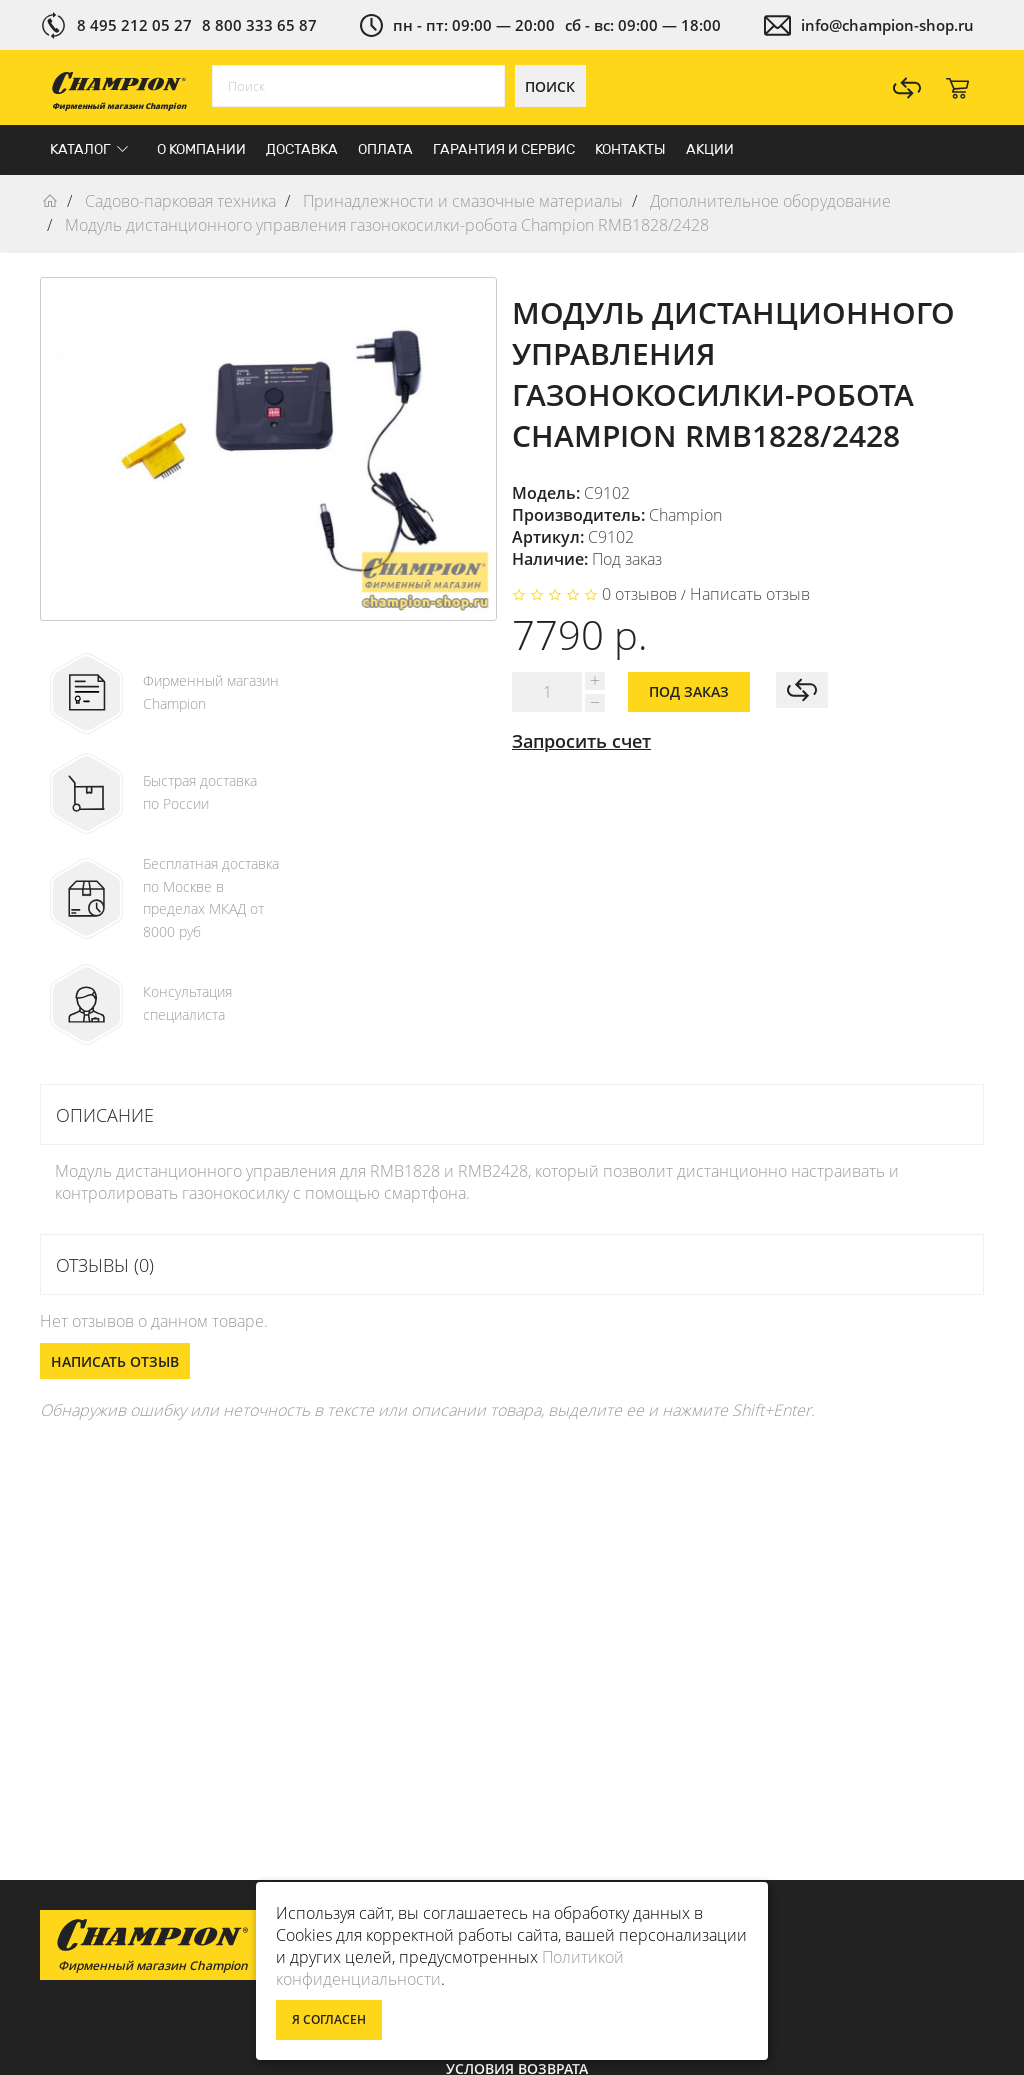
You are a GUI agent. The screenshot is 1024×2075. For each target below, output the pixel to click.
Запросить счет (581, 741)
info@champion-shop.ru (887, 25)
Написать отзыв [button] (115, 1361)
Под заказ (689, 691)
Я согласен (329, 2019)
